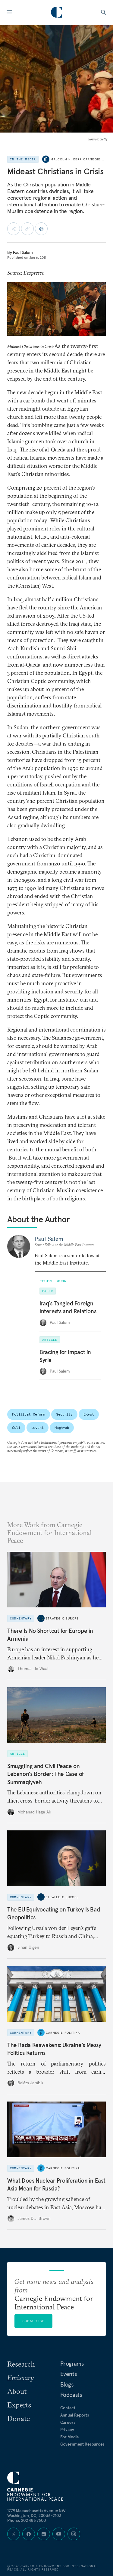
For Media (69, 2437)
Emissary (20, 2377)
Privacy (67, 2429)
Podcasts (71, 2394)
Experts (19, 2404)
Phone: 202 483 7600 (26, 2520)
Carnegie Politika (63, 2032)
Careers (67, 2422)
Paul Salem (23, 252)
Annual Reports (74, 2415)
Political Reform (28, 1414)
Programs (72, 2363)
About (17, 2391)
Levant (37, 1427)
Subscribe (33, 2320)
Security (64, 1414)
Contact (67, 2407)
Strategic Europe (62, 1618)
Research (21, 2363)
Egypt (88, 1414)
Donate (18, 2418)
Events (68, 2373)
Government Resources (82, 2444)
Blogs (67, 2384)
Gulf (16, 1427)
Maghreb (62, 1427)
